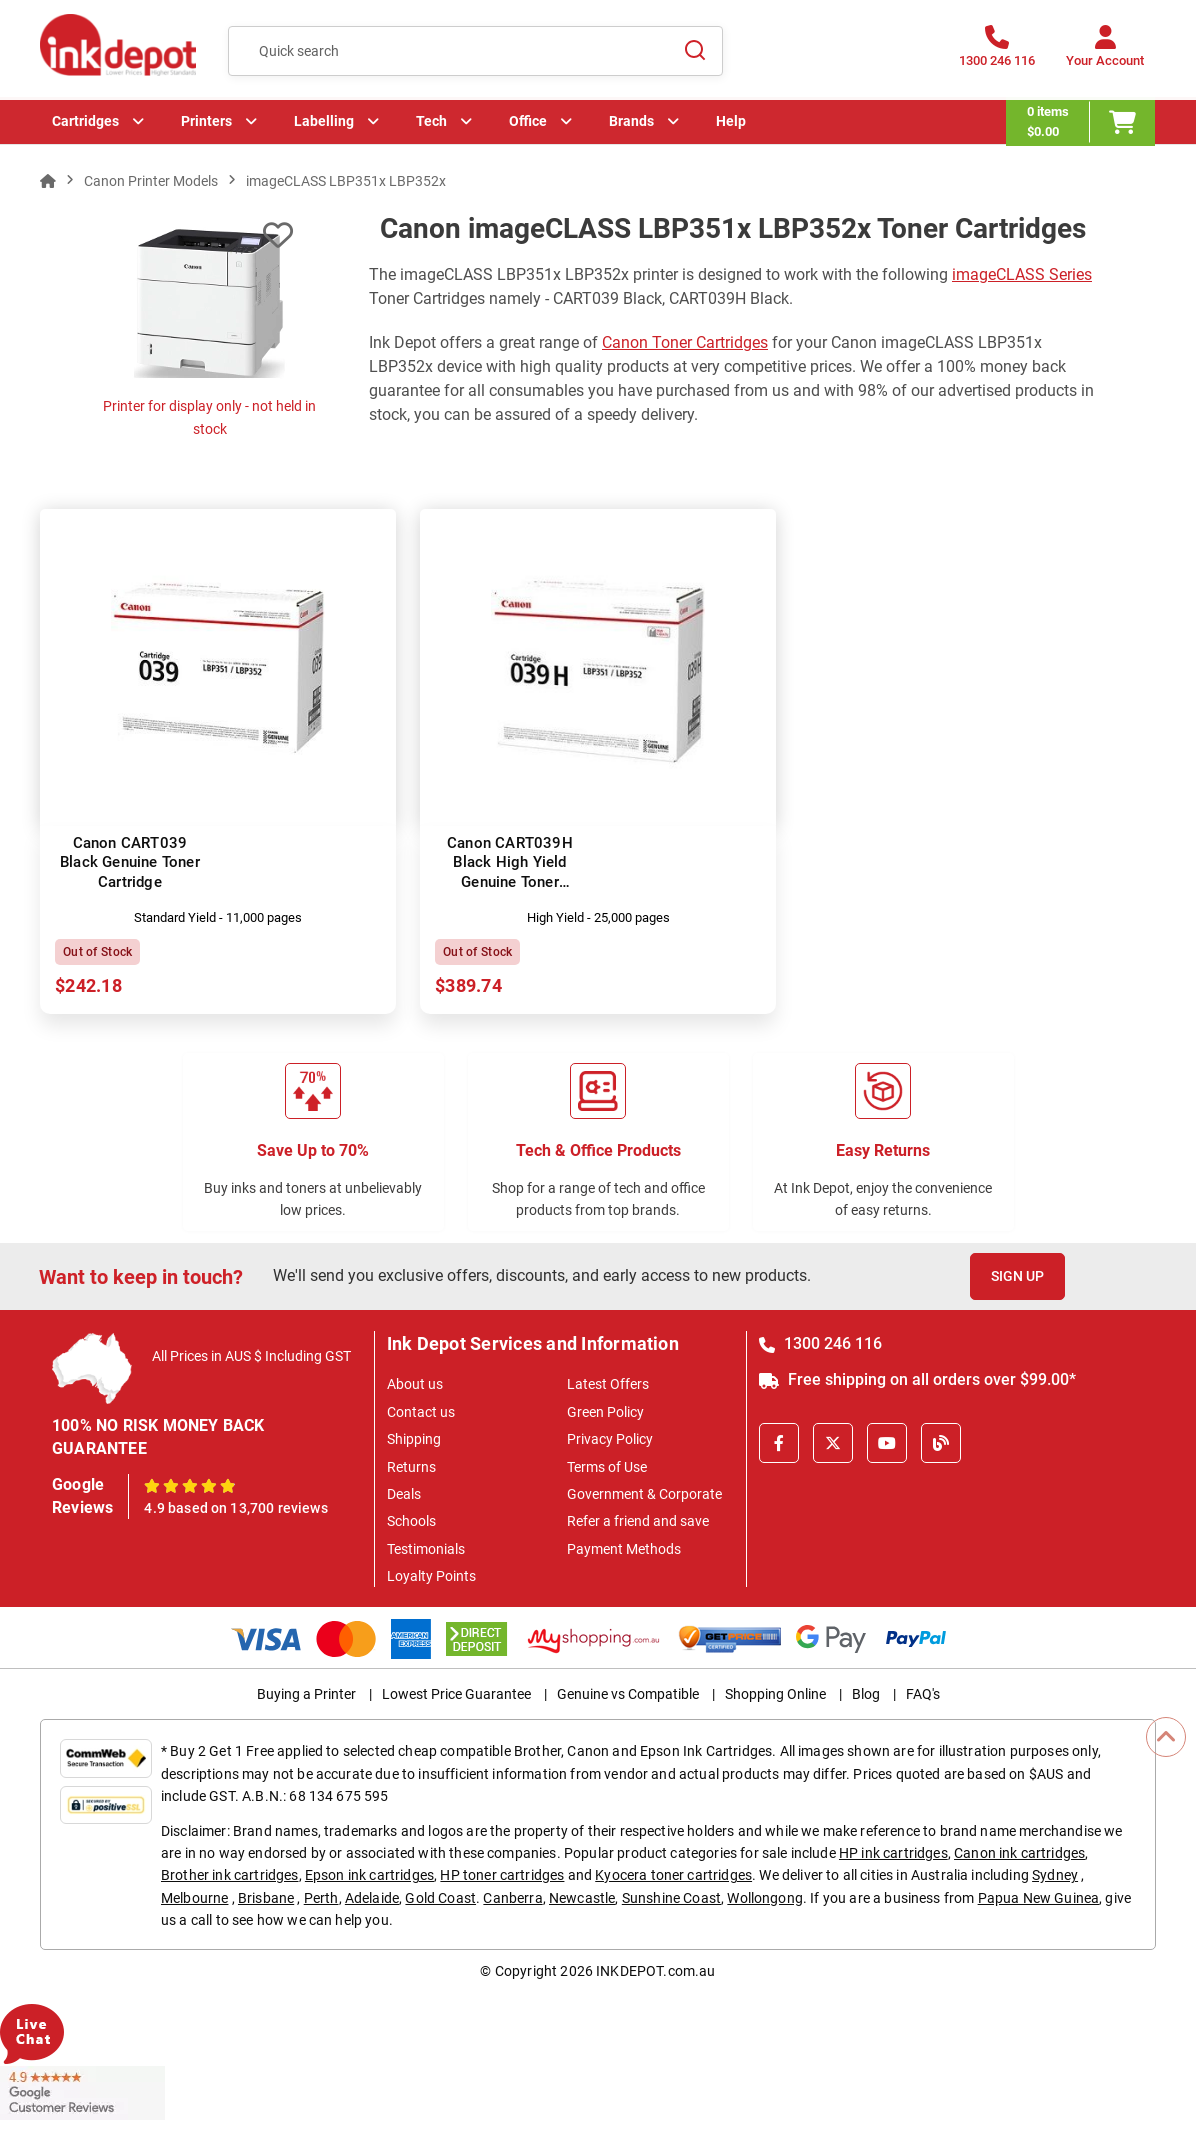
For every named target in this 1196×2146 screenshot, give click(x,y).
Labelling (324, 125)
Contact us (421, 1412)
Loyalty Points (431, 1576)
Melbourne (194, 1898)
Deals (404, 1494)
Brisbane (266, 1898)
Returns (411, 1467)
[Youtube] (887, 1443)
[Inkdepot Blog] (941, 1443)
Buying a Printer (306, 1694)
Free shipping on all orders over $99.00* (917, 1379)
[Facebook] (779, 1443)
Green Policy (605, 1412)
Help (731, 125)
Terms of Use (607, 1467)
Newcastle (582, 1898)
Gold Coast (440, 1898)
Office (528, 125)
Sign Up (1017, 1276)
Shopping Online (775, 1694)
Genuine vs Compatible (628, 1694)
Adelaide (372, 1898)
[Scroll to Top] (1166, 1737)
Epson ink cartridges (369, 1875)
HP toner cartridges (502, 1875)
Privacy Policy (610, 1439)
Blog (866, 1694)
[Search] (696, 51)
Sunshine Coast (671, 1898)
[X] (833, 1443)
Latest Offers (608, 1384)
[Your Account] (1105, 52)
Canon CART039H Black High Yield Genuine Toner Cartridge (510, 872)
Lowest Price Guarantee (456, 1694)
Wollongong (765, 1898)
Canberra (512, 1898)
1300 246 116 (820, 1343)
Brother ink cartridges (230, 1875)
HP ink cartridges (893, 1853)
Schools (411, 1521)
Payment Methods (624, 1549)
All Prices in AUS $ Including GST (251, 1356)
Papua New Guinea (1039, 1898)
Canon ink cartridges (1019, 1853)
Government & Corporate (644, 1494)
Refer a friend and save (638, 1521)
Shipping (414, 1439)
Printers (206, 125)
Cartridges (85, 125)
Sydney (1055, 1875)
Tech (431, 125)
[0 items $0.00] (1081, 125)
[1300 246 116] (997, 52)
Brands (631, 125)
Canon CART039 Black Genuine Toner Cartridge (130, 862)
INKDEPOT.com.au (655, 1971)
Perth (321, 1898)
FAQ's (923, 1694)
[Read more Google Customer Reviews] (82, 2092)
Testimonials (426, 1549)
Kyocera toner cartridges (673, 1875)
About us (415, 1384)
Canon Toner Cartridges (685, 342)
